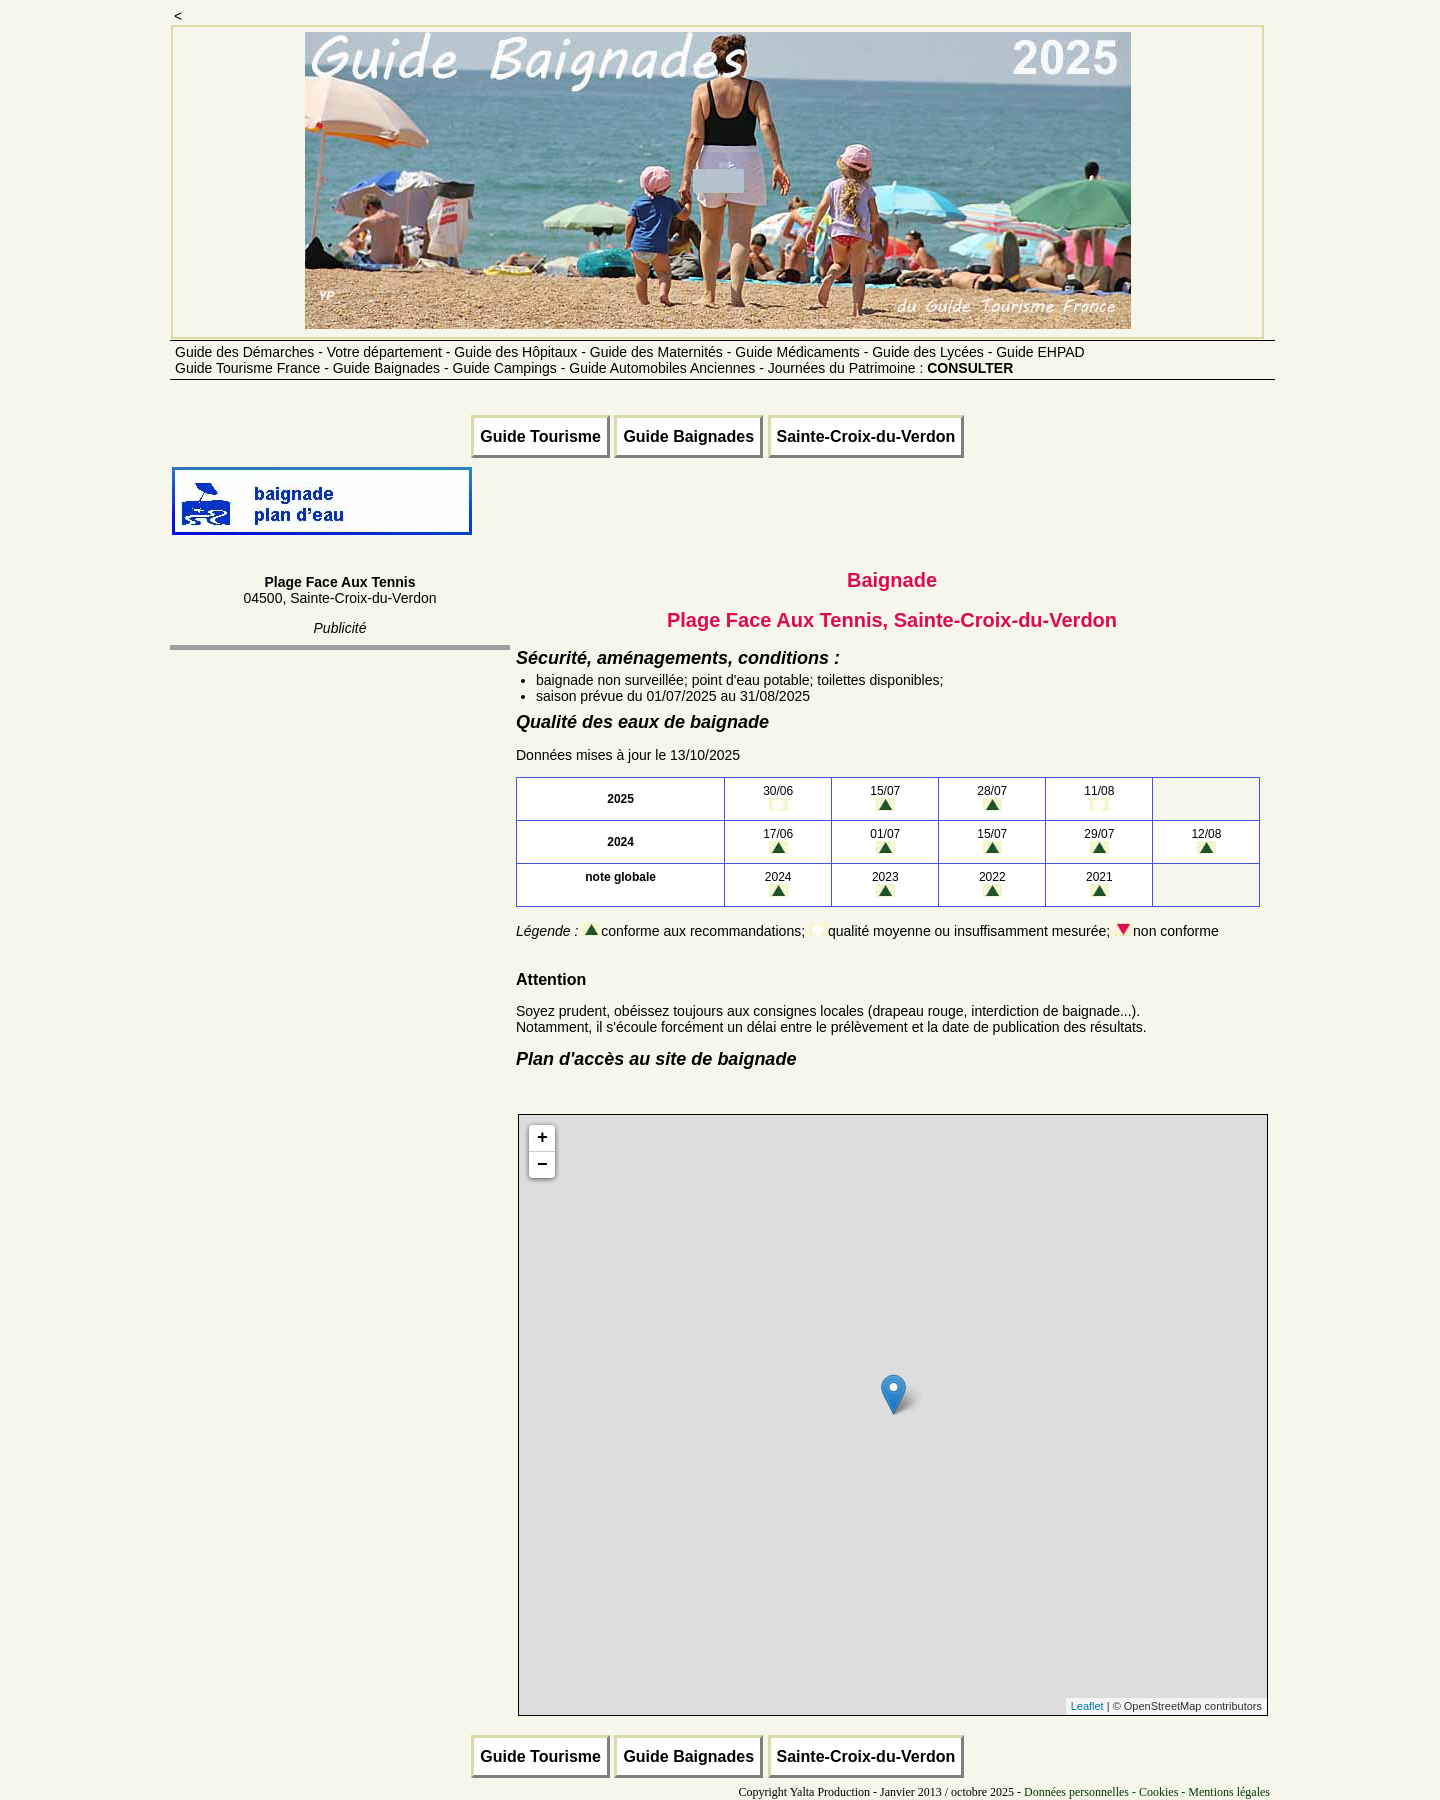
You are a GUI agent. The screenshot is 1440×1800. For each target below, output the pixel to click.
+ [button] (542, 1138)
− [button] (542, 1165)
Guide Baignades (688, 436)
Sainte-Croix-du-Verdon (866, 436)
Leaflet (1087, 1706)
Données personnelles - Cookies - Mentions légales (1147, 1792)
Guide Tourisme (540, 436)
